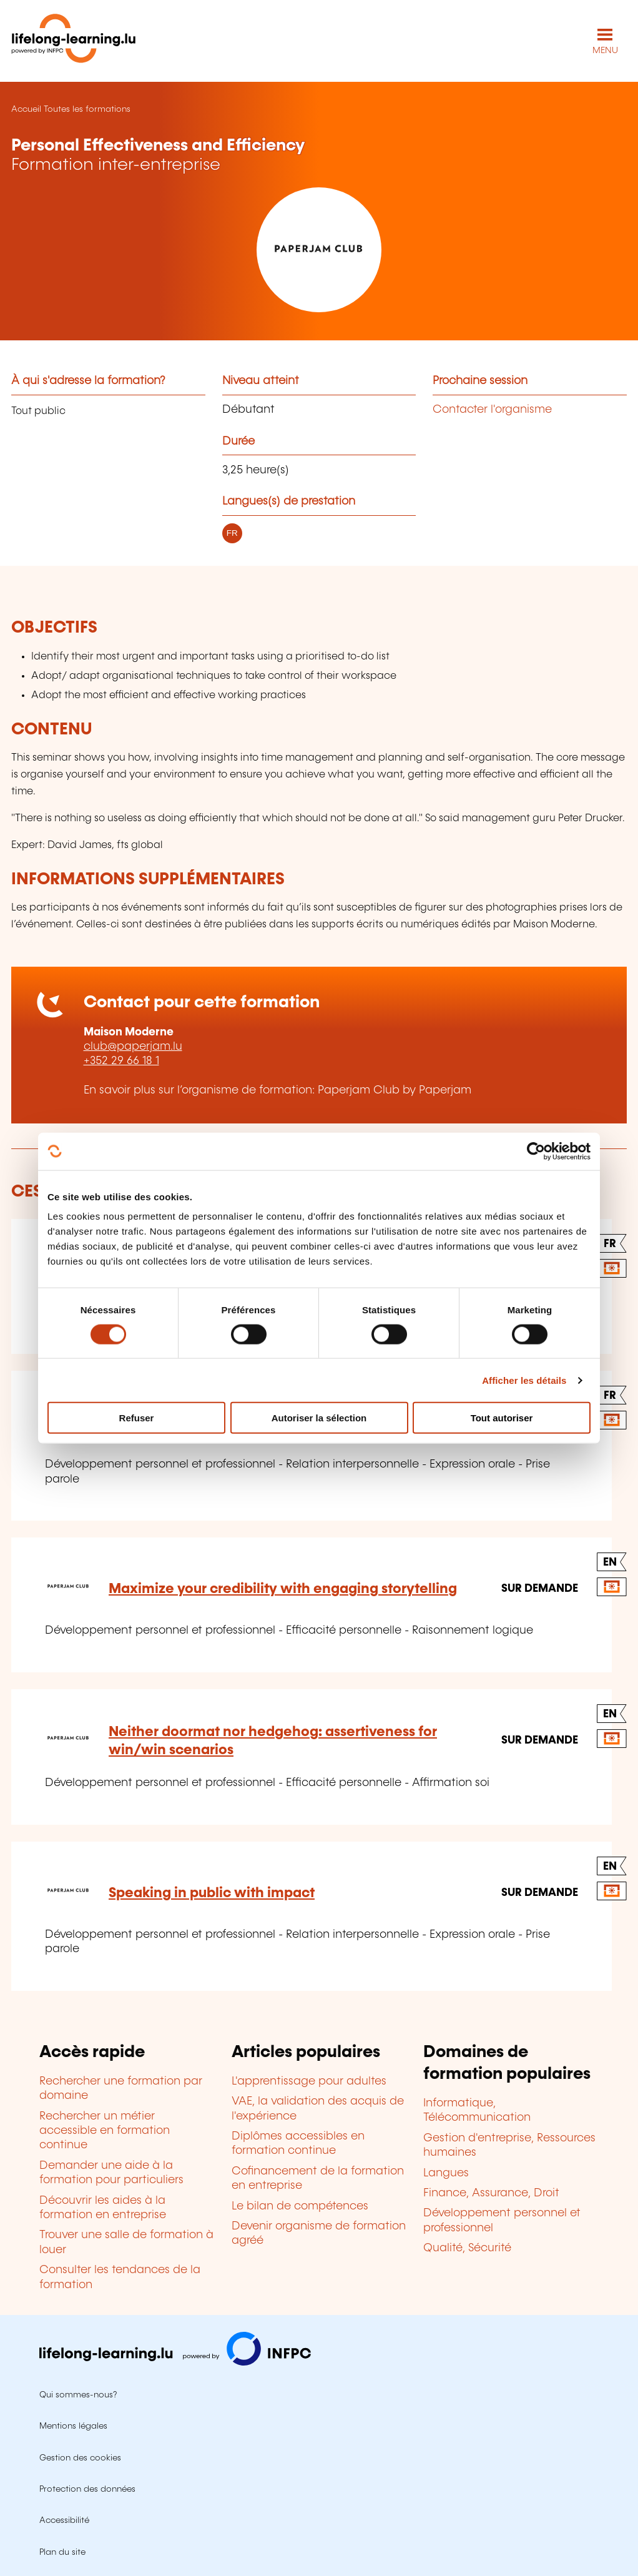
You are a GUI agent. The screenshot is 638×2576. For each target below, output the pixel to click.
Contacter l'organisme (492, 409)
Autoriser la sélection (319, 1418)
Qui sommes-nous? (78, 2395)
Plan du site (62, 2552)
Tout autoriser (502, 1418)
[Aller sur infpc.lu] (175, 2362)
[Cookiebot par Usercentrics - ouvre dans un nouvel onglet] (536, 1151)
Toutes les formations (87, 109)
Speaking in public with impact (212, 1893)
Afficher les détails (524, 1379)
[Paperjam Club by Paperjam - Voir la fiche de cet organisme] (319, 249)
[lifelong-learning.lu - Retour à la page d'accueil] (73, 41)
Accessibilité (64, 2520)
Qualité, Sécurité (467, 2248)
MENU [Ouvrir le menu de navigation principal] (605, 50)
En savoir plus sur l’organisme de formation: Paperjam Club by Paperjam (277, 1090)
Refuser (136, 1418)
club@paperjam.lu (133, 1046)
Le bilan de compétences (300, 2206)
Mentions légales (73, 2426)
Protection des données (87, 2489)
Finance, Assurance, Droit (491, 2193)
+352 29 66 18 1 (121, 1061)
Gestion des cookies (80, 2458)
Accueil (26, 109)
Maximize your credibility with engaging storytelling (283, 1589)
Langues (446, 2173)
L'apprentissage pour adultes (309, 2081)
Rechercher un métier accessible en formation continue (104, 2131)
